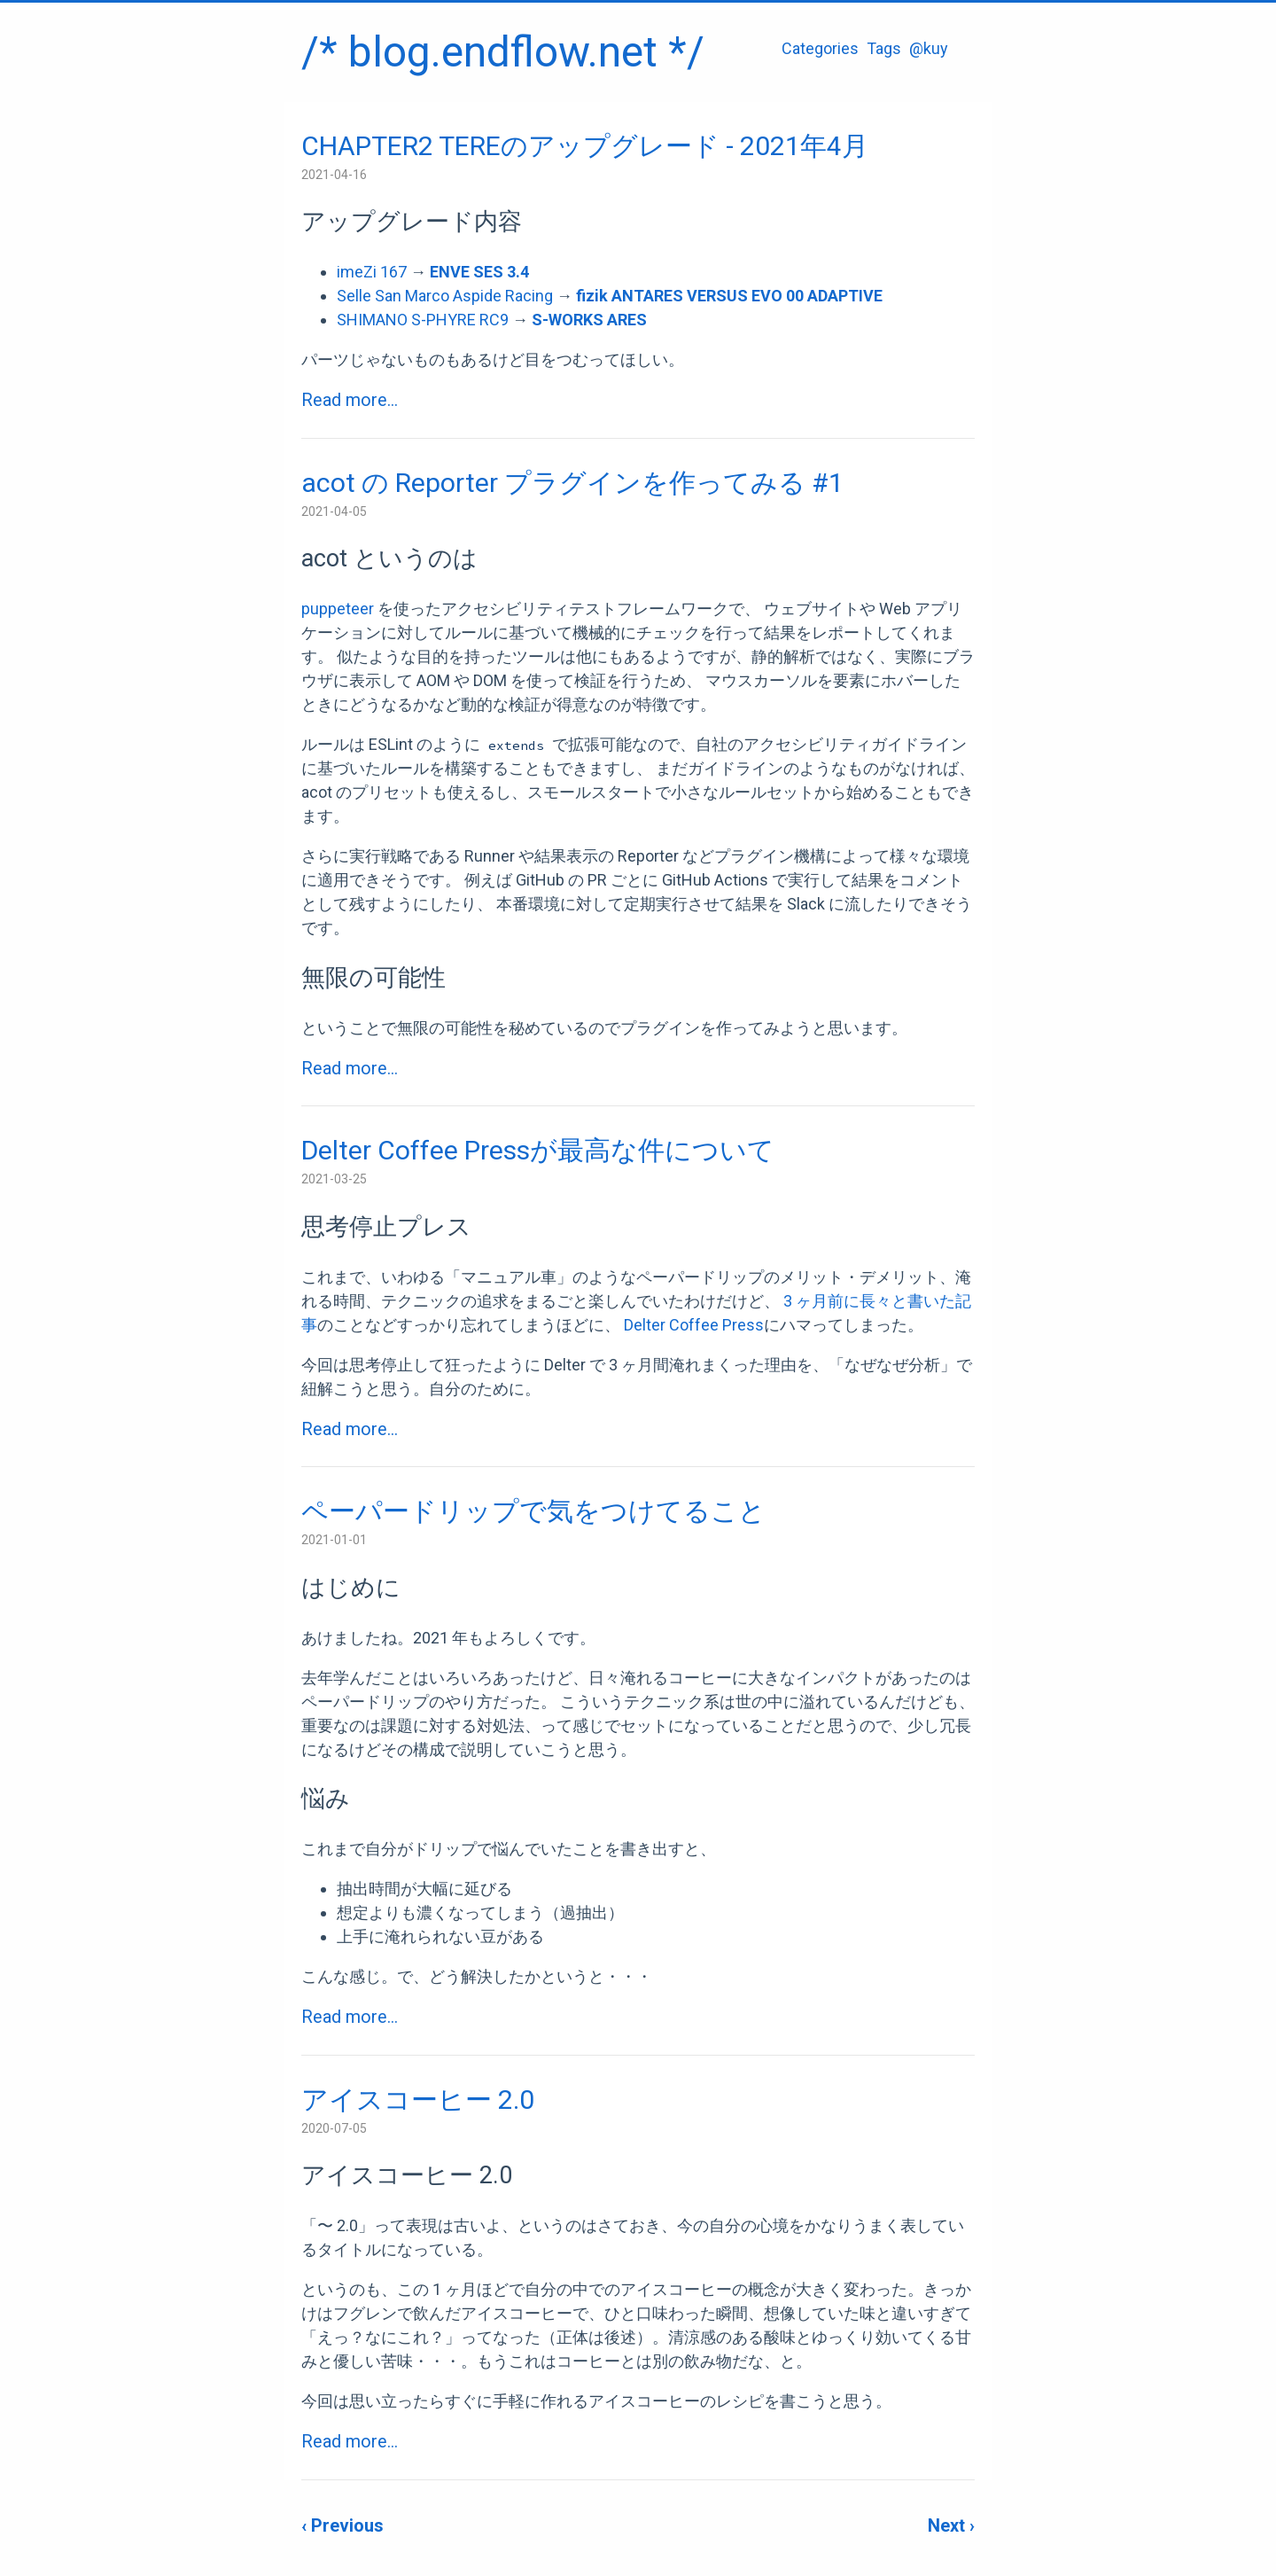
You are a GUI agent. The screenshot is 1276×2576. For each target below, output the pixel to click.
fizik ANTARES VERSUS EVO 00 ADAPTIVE (729, 295)
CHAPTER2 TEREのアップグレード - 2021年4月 (584, 145)
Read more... (349, 400)
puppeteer (337, 608)
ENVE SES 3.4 (479, 271)
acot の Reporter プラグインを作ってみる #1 (572, 482)
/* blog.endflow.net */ (502, 52)
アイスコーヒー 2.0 (417, 2099)
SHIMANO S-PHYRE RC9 (423, 319)
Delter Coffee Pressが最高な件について (537, 1150)
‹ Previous (342, 2525)
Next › (951, 2525)
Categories (820, 48)
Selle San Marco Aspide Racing (445, 295)
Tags (884, 48)
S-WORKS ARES (589, 319)
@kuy (928, 48)
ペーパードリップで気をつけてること (533, 1510)
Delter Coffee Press (694, 1324)
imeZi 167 (372, 271)
